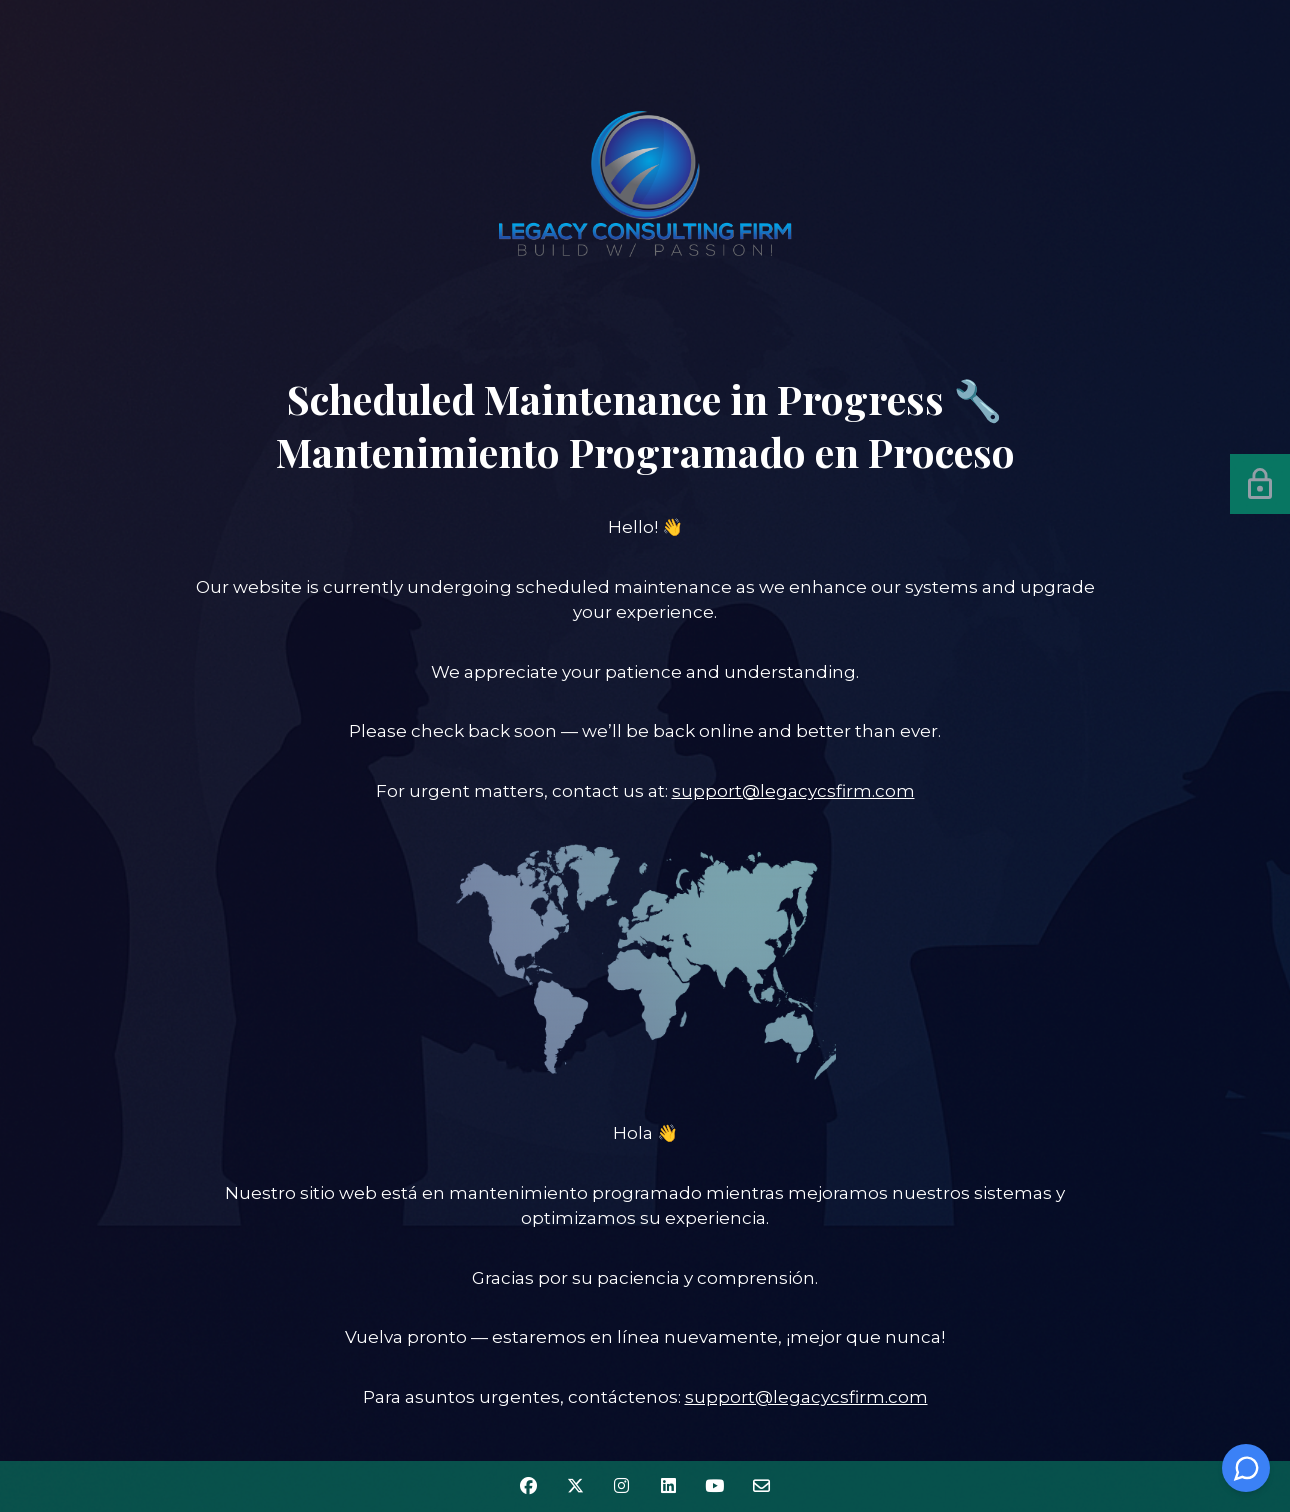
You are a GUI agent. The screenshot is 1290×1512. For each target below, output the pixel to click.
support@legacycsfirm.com (793, 791)
